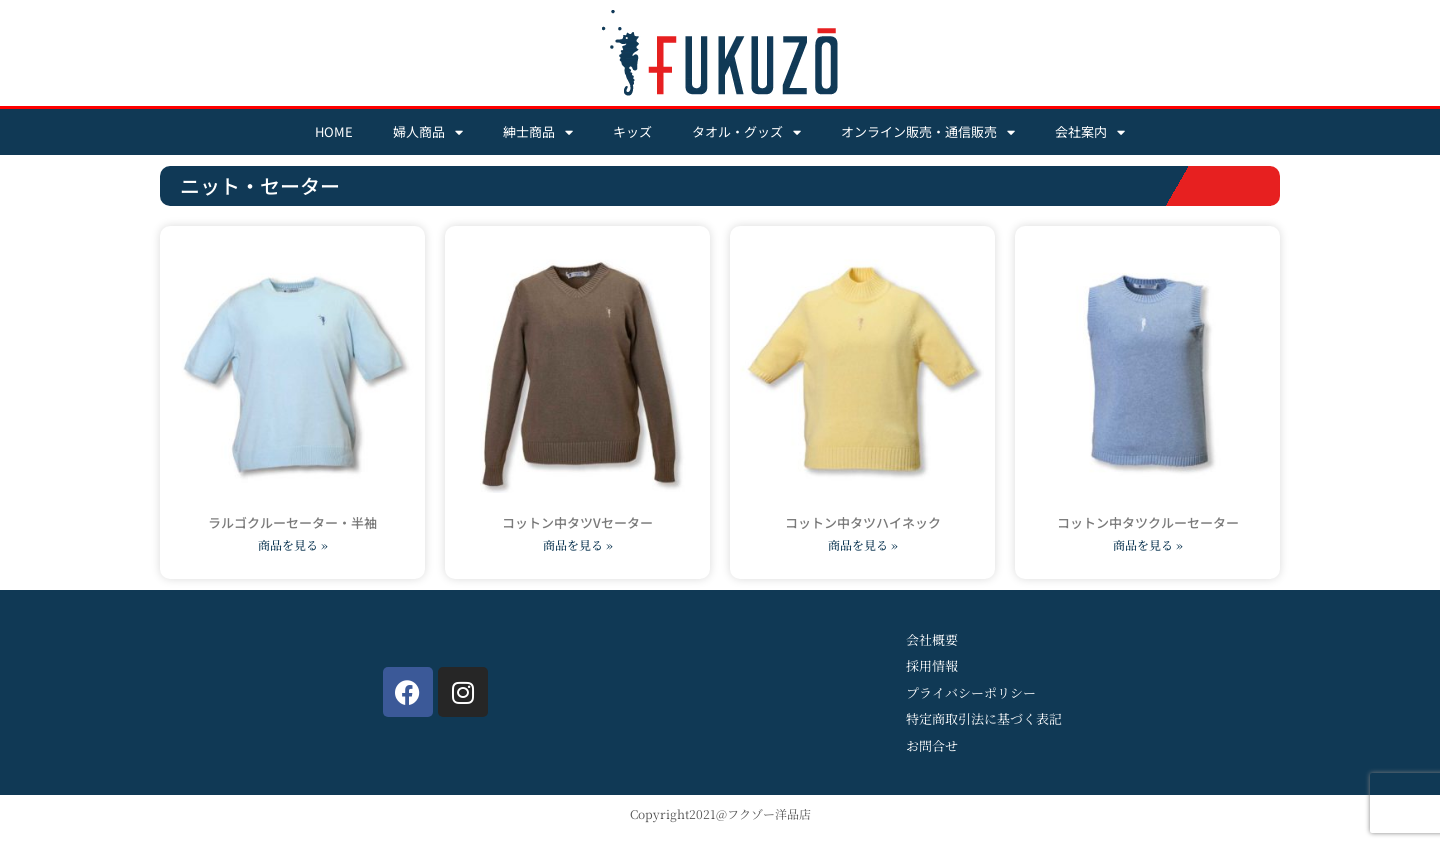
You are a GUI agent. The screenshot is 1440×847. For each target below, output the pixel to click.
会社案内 (1090, 132)
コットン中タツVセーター (577, 522)
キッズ (632, 131)
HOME (334, 131)
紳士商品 (538, 132)
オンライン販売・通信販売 (928, 132)
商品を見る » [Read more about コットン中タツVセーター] (578, 544)
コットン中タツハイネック (863, 522)
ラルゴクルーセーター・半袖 (292, 522)
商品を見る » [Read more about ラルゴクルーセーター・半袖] (293, 544)
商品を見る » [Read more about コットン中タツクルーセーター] (1148, 544)
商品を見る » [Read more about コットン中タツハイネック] (863, 544)
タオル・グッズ (746, 132)
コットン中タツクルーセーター (1148, 522)
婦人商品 (428, 132)
